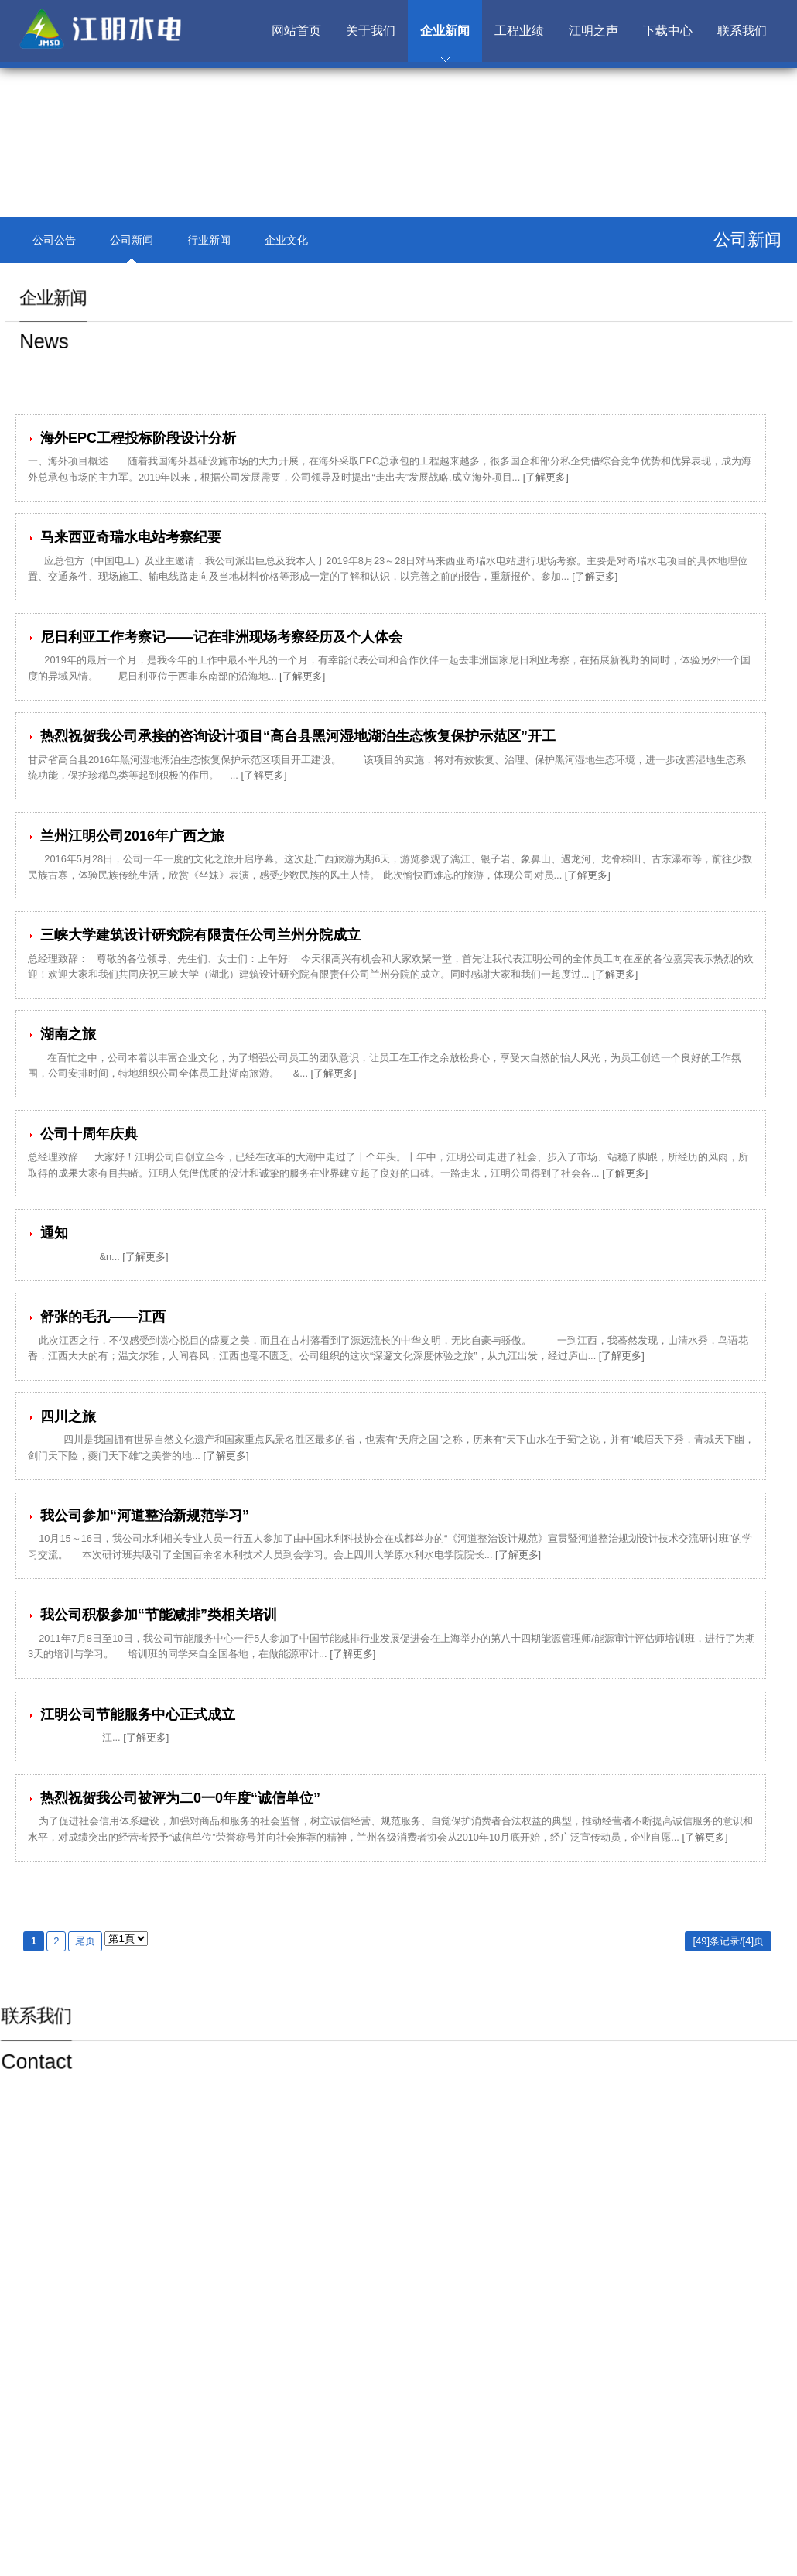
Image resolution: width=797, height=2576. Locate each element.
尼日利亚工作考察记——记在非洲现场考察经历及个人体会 (215, 637)
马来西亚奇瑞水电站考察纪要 (124, 537)
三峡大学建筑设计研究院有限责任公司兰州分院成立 (194, 935)
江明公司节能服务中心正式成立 (131, 1714)
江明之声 (593, 30)
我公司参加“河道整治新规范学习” (138, 1515)
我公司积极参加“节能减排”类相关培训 (152, 1614)
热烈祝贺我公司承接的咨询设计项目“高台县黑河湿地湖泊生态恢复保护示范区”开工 (292, 736)
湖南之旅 (62, 1034)
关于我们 (370, 30)
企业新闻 (445, 30)
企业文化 (286, 240)
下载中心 (668, 30)
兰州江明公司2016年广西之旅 (126, 836)
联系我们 (742, 30)
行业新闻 (209, 240)
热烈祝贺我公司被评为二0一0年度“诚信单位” (174, 1798)
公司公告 (54, 240)
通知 (48, 1233)
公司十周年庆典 (83, 1134)
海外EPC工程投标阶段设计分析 (132, 438)
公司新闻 (131, 240)
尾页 (85, 1941)
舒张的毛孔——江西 (97, 1316)
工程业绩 (519, 30)
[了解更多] (546, 477)
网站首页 (296, 30)
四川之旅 (62, 1416)
